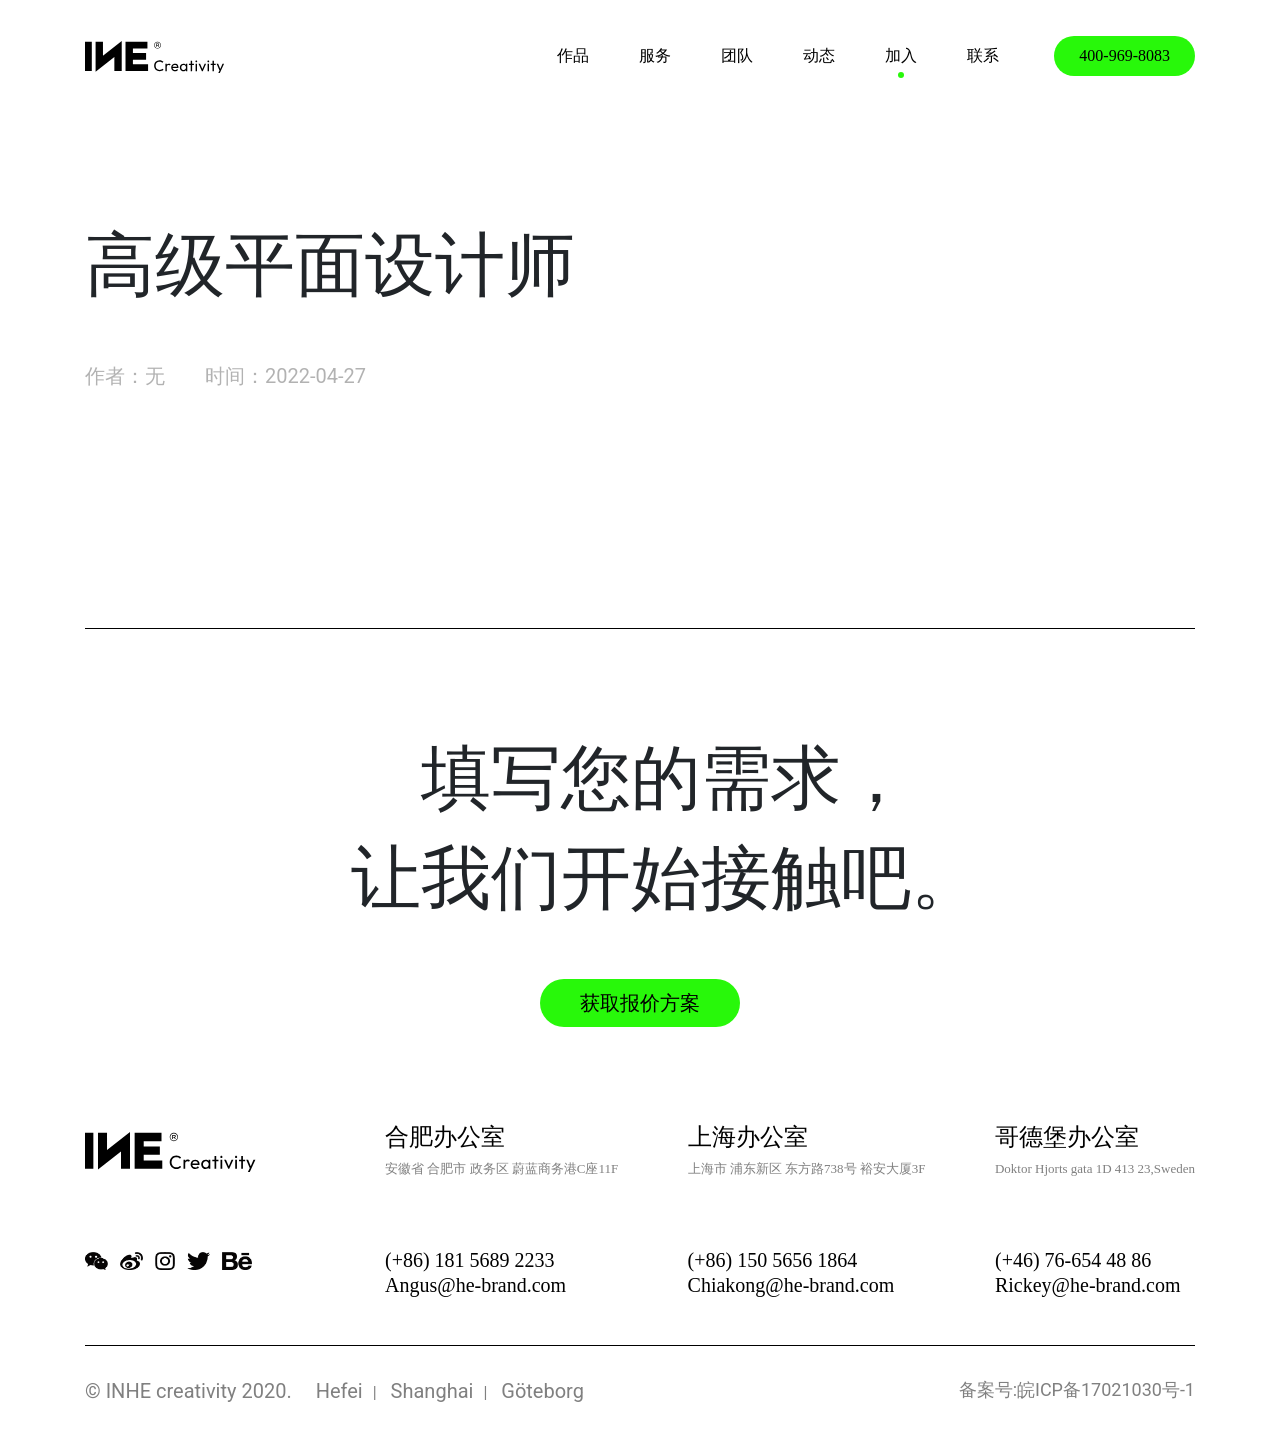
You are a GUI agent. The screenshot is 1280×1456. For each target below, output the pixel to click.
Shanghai (432, 1391)
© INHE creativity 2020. (188, 1391)
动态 (819, 55)
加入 (901, 55)
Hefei (339, 1391)
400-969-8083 (1124, 55)
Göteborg (542, 1391)
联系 (983, 55)
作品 (573, 55)
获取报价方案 (640, 1003)
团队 (737, 55)
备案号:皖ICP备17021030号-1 (1077, 1389)
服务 (655, 55)
